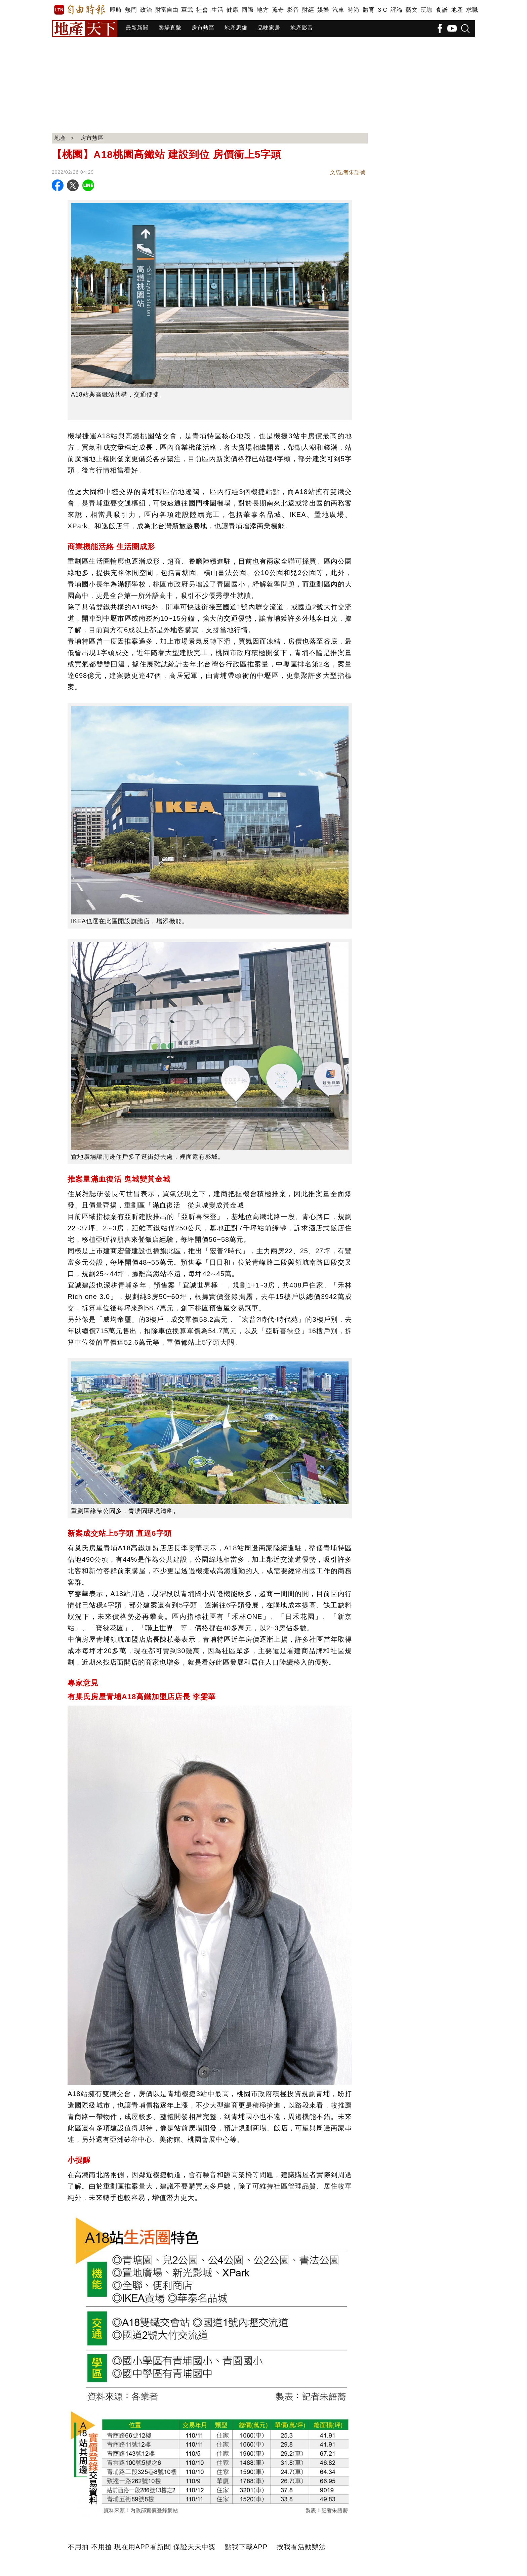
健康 (232, 10)
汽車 (338, 10)
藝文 (411, 10)
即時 (116, 10)
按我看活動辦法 (301, 2546)
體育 (368, 10)
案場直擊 (170, 28)
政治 (146, 10)
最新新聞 (137, 28)
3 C (382, 10)
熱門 (131, 10)
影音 (293, 10)
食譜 (442, 10)
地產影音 (301, 28)
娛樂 (323, 10)
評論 (396, 10)
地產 (457, 10)
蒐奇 (278, 10)
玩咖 (427, 10)
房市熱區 (203, 28)
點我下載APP (246, 2546)
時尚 (353, 10)
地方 (263, 10)
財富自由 (166, 10)
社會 (202, 10)
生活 (217, 10)
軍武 (187, 10)
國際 (247, 10)
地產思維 (236, 28)
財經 (308, 10)
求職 (472, 10)
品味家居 (268, 28)
